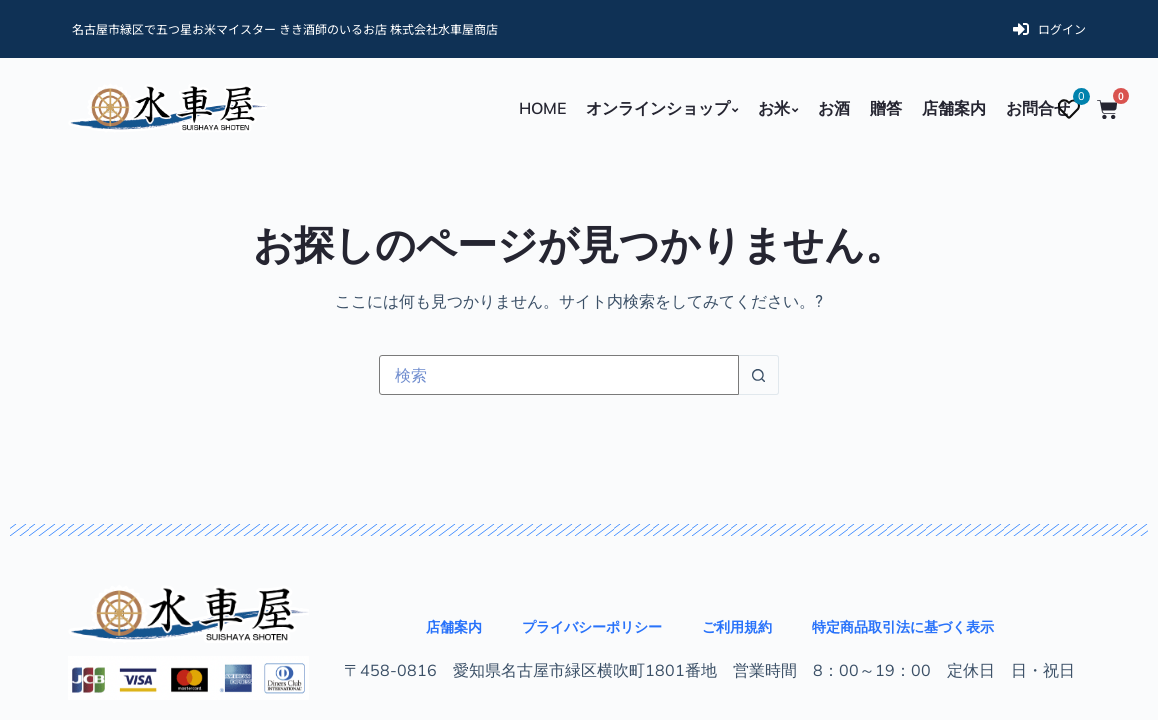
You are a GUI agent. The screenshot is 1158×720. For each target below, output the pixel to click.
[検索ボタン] (759, 375)
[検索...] (559, 375)
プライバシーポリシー (592, 627)
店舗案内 (454, 627)
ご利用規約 (737, 627)
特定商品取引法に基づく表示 (903, 627)
